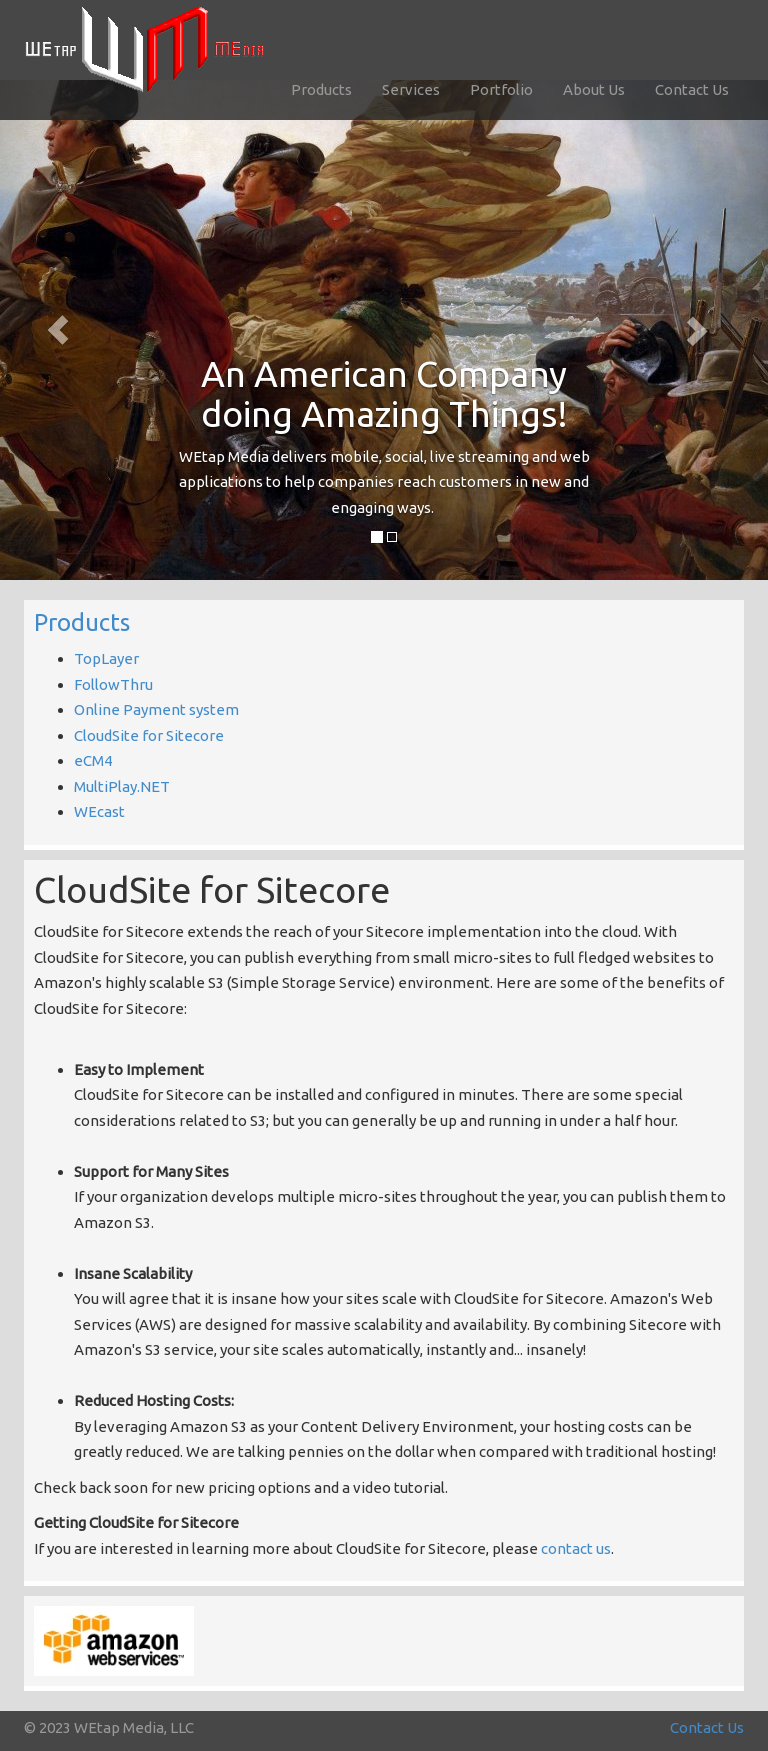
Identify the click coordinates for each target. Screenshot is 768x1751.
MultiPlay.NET (122, 786)
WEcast (99, 811)
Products (321, 89)
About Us (594, 89)
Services (411, 89)
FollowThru (113, 684)
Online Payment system (156, 709)
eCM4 (93, 760)
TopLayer (106, 658)
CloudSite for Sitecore (149, 735)
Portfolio (501, 89)
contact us (576, 1548)
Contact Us (692, 89)
